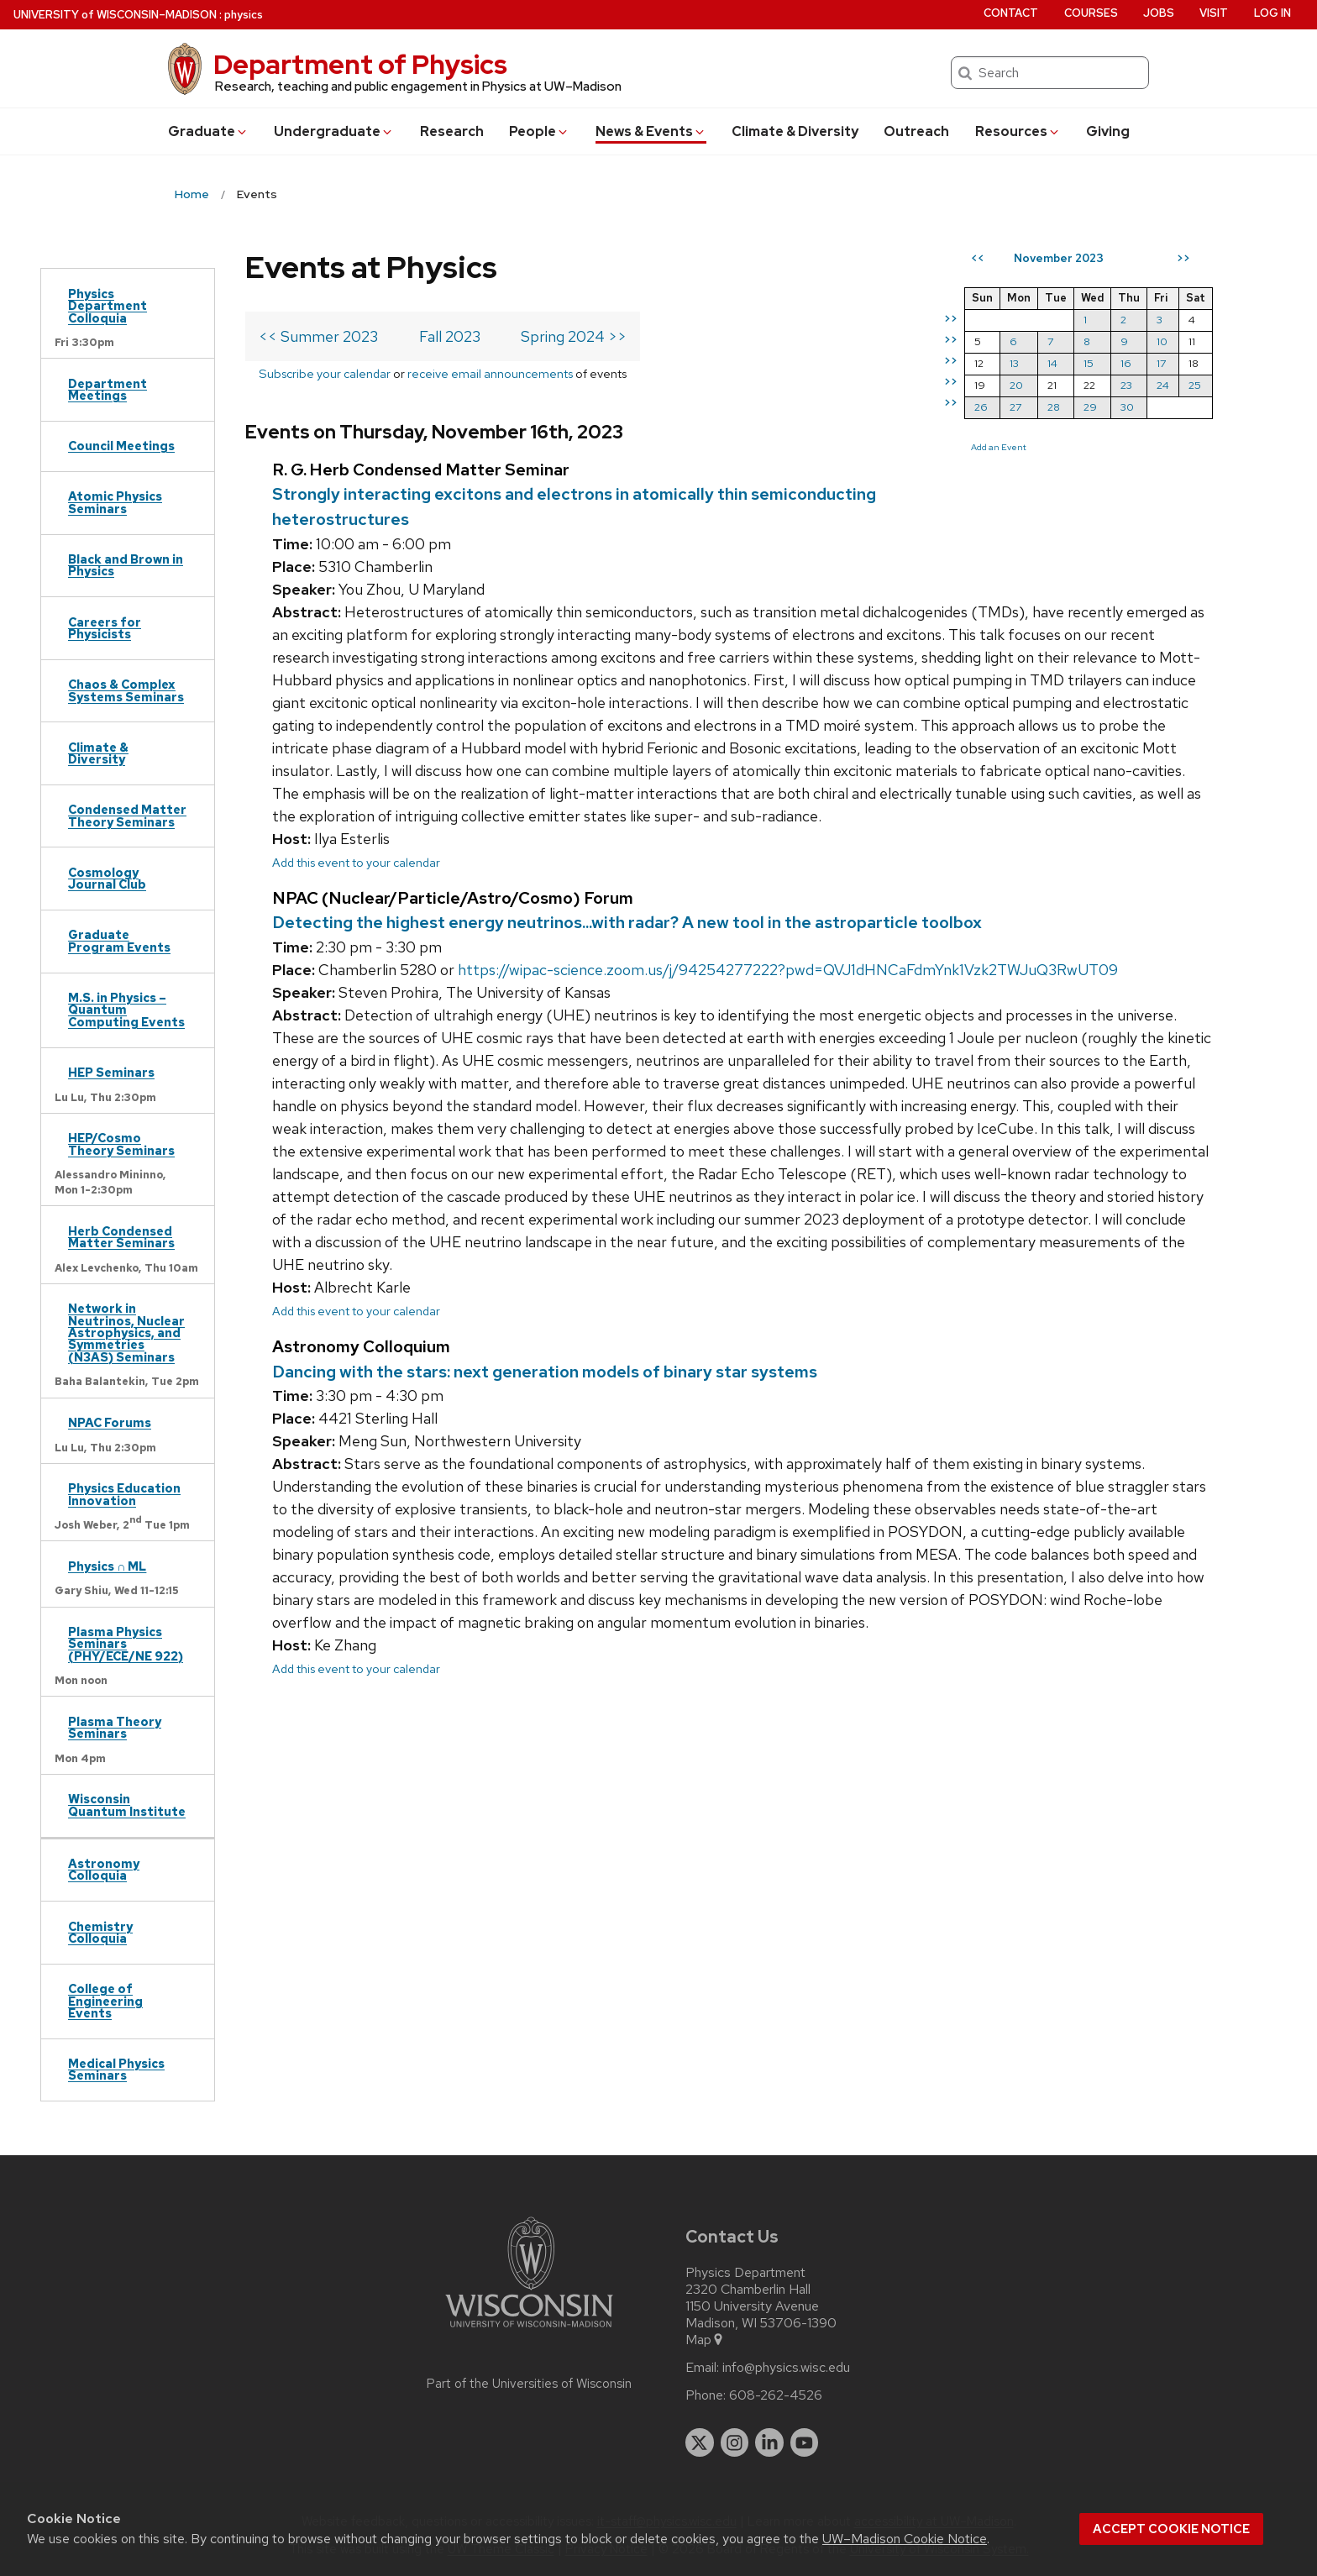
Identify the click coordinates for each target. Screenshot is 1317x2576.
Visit (1213, 13)
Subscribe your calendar (325, 373)
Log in (1272, 13)
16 (1126, 363)
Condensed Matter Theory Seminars (127, 815)
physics (243, 15)
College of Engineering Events (105, 2001)
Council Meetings (121, 446)
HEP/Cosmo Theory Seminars (121, 1143)
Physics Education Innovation (124, 1494)
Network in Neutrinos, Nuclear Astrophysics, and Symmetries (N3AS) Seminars (126, 1332)
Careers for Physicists (104, 628)
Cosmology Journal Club (107, 878)
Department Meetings (107, 389)
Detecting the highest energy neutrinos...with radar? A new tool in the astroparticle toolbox (627, 922)
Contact (1011, 13)
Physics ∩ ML (107, 1566)
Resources (1018, 131)
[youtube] (804, 2442)
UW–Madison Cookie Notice (904, 2538)
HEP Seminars (111, 1072)
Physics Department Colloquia (107, 306)
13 (1014, 363)
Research (452, 131)
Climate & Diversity (795, 131)
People (539, 131)
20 (1016, 385)
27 (1015, 407)
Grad (208, 131)
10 (1162, 341)
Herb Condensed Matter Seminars (121, 1237)
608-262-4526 (775, 2395)
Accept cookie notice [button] (1171, 2529)
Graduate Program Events (119, 940)
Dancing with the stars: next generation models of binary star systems (544, 1371)
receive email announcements (490, 373)
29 (1090, 407)
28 (1054, 407)
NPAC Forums (109, 1422)
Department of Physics (360, 64)
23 (1126, 385)
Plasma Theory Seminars (114, 1727)
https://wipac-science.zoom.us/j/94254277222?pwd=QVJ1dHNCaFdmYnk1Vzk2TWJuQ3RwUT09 (788, 969)
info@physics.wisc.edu (786, 2367)
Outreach (916, 131)
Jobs (1158, 13)
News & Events (651, 131)
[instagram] (735, 2442)
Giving (1108, 131)
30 (1127, 407)
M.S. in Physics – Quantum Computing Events (126, 1009)
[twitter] (699, 2442)
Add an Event (998, 447)
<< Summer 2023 (318, 336)
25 (1195, 385)
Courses (1091, 13)
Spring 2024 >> (574, 336)
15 (1088, 363)
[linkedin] (769, 2442)
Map (705, 2340)
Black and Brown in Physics (125, 565)
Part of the (529, 2383)
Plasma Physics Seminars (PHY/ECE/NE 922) (125, 1644)
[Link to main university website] (529, 2330)
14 (1052, 363)
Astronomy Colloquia (103, 1869)
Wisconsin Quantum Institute (127, 1804)
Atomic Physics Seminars (115, 502)
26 (981, 407)
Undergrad (334, 131)
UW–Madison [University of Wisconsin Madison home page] (115, 15)
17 (1161, 363)
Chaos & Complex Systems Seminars (126, 690)
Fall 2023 (449, 336)
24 (1163, 385)
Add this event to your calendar (356, 862)
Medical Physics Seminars (116, 2069)
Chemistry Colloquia (100, 1932)
